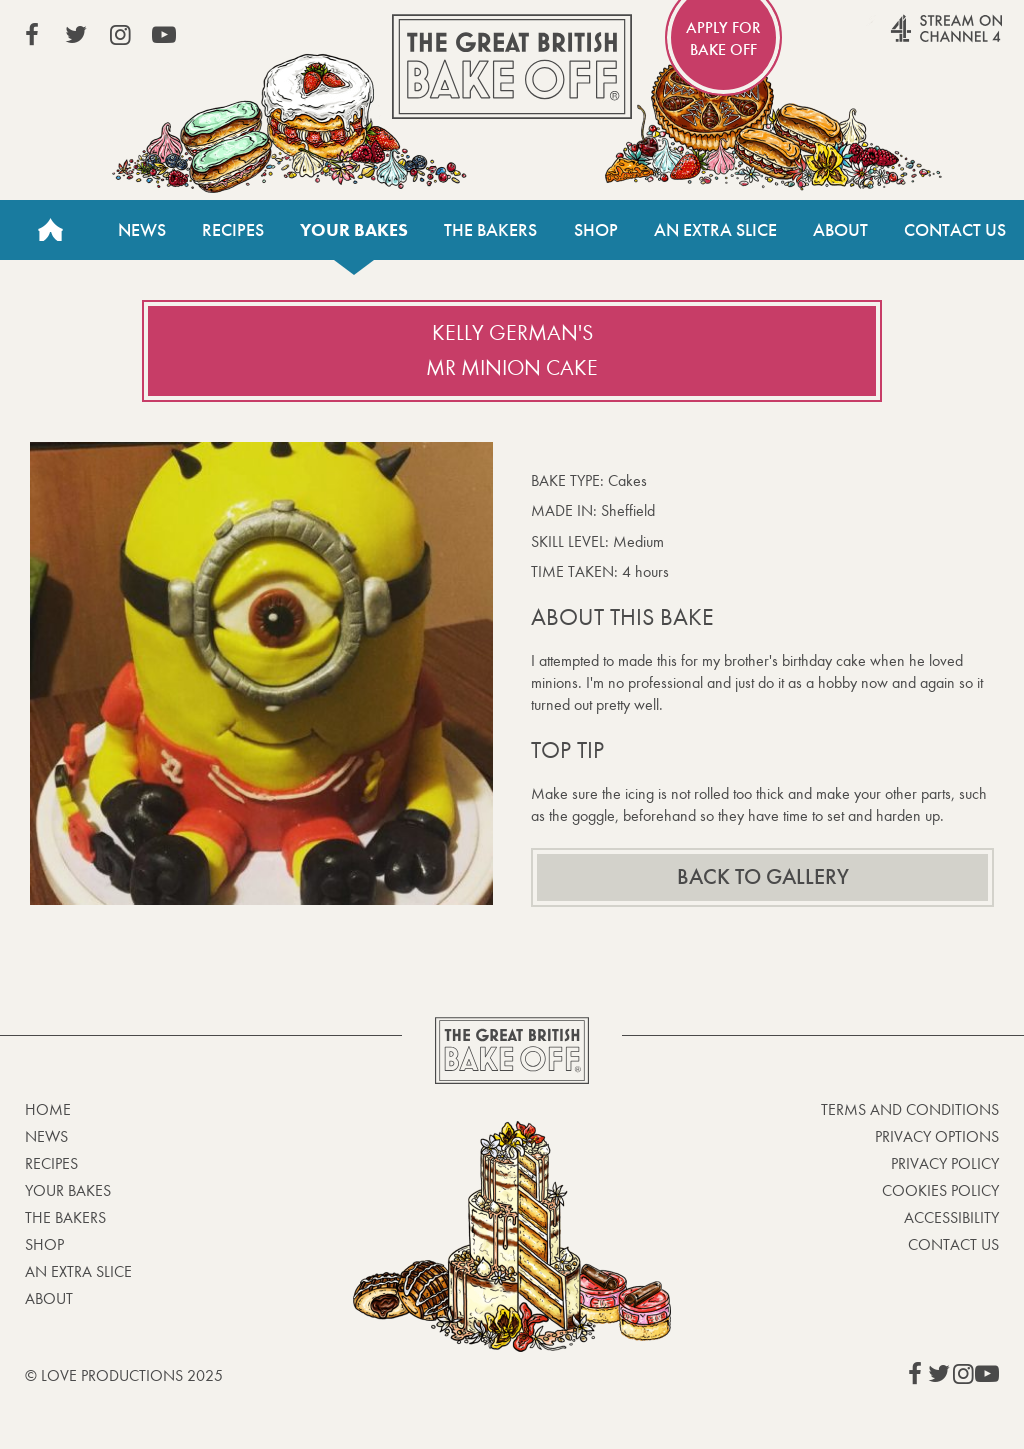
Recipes (233, 230)
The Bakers (490, 230)
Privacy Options (937, 1136)
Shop (596, 230)
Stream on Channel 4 (908, 39)
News (142, 230)
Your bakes (354, 230)
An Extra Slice (715, 230)
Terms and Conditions (910, 1109)
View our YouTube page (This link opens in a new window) (164, 35)
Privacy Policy (945, 1163)
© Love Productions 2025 (124, 1375)
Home (50, 230)
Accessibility (951, 1217)
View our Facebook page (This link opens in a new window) (32, 35)
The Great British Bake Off (512, 66)
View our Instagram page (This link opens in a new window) (120, 35)
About (840, 230)
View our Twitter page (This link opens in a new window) (76, 35)
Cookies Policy (940, 1190)
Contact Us (955, 230)
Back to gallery (763, 877)
